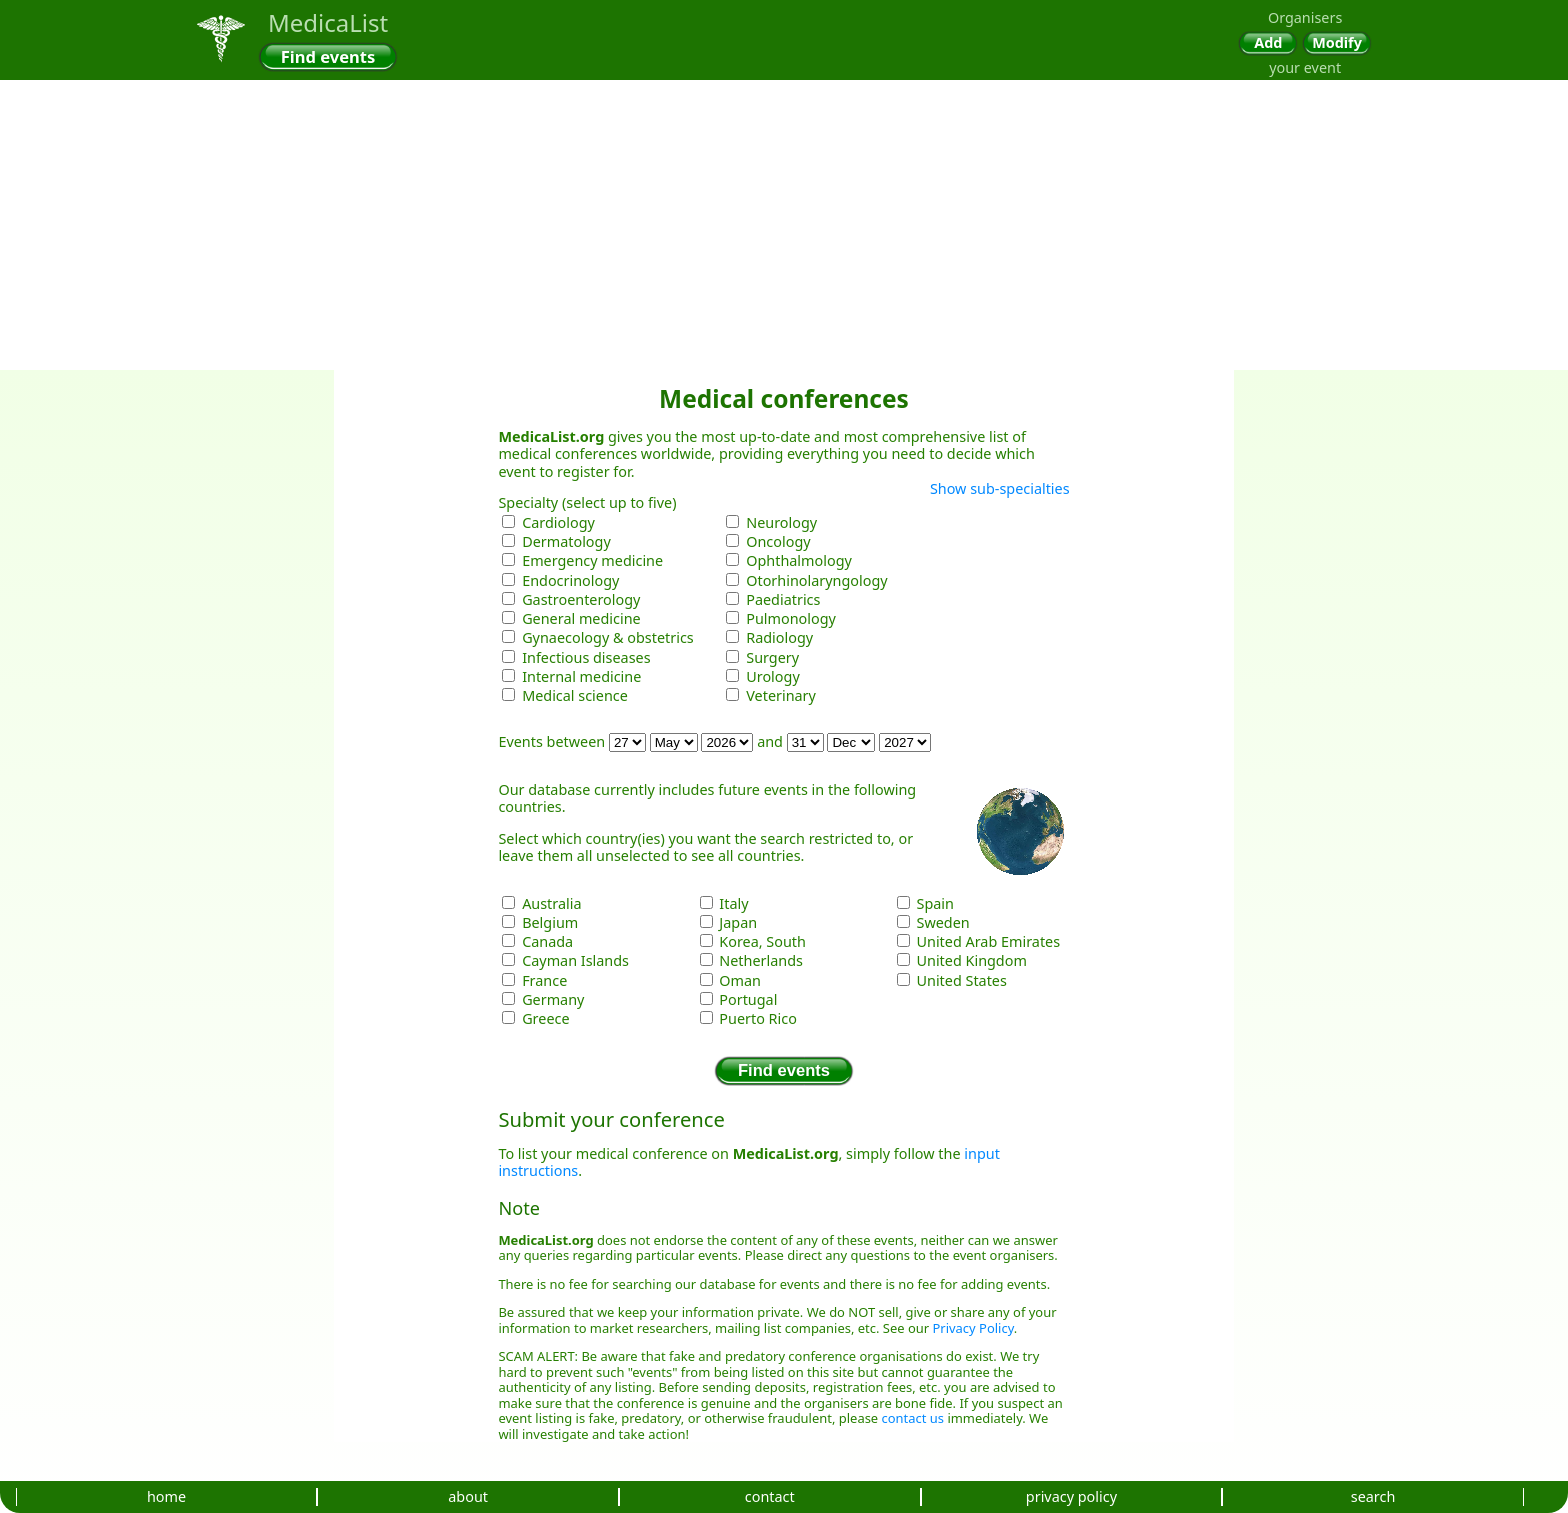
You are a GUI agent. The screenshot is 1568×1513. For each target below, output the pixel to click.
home (166, 1496)
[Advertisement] (784, 150)
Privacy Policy (973, 1328)
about (468, 1496)
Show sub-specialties (1000, 488)
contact (770, 1496)
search (1373, 1496)
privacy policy (1071, 1496)
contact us (913, 1418)
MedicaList (328, 22)
